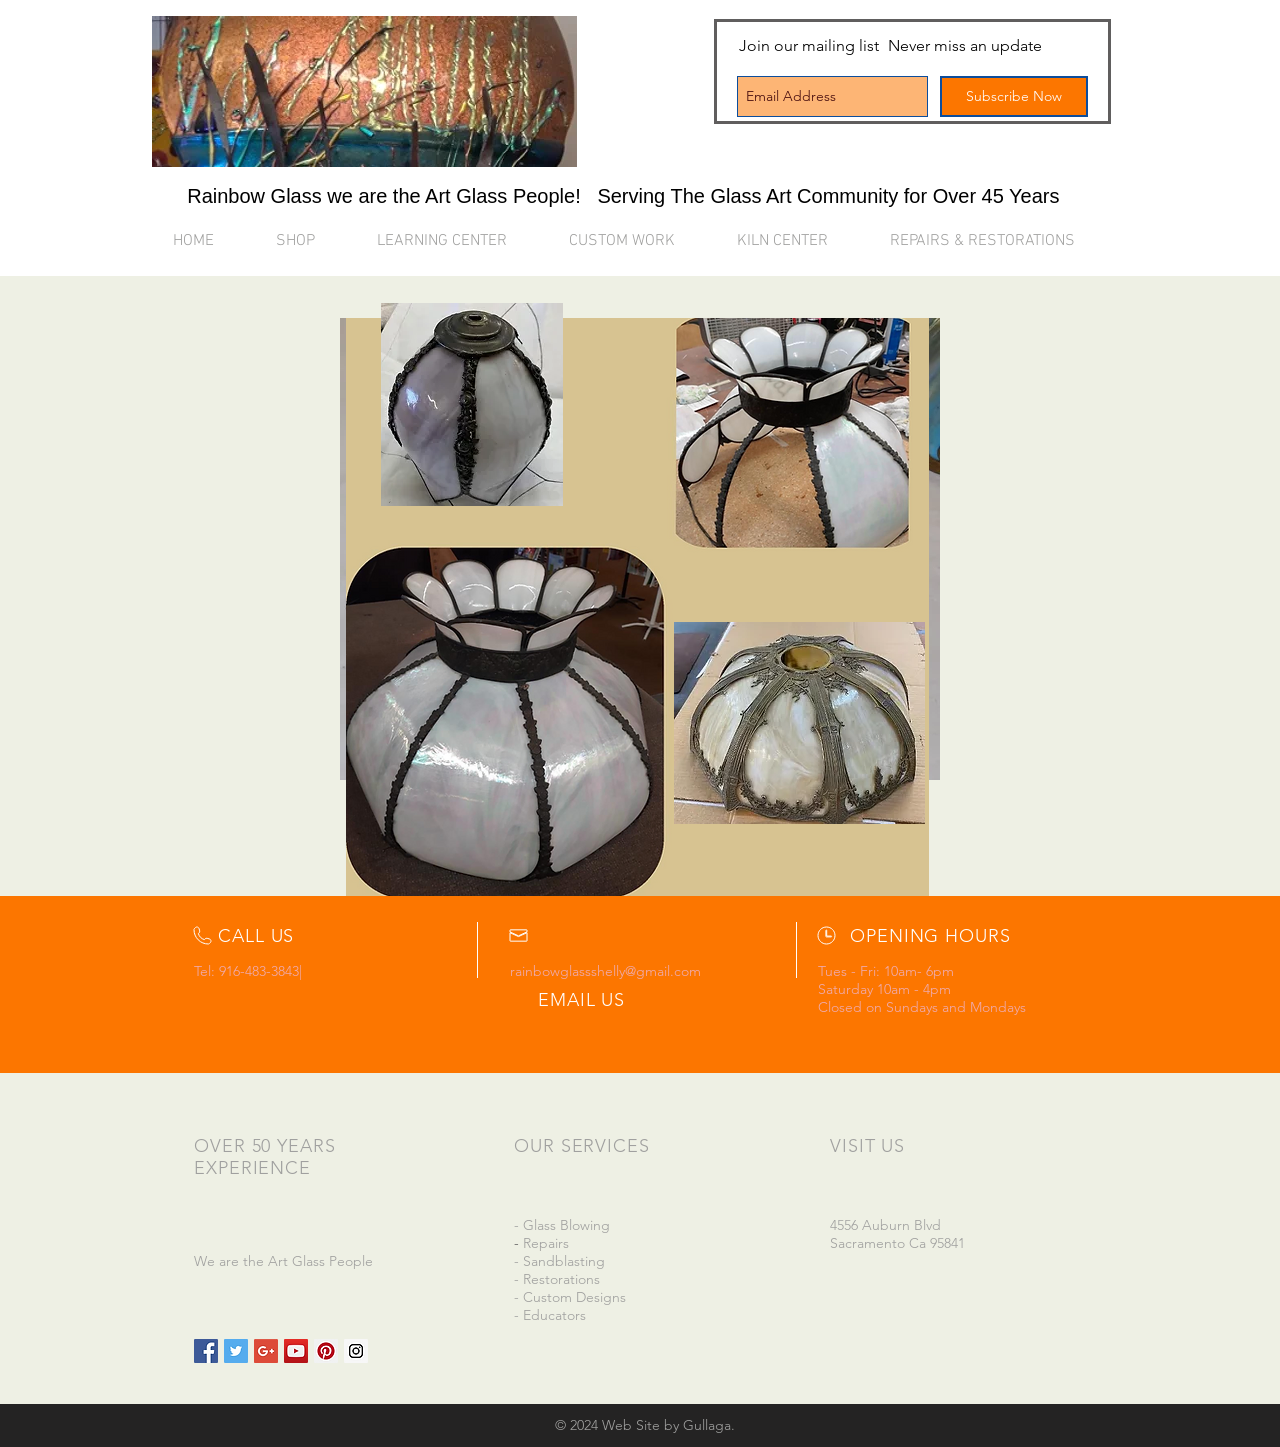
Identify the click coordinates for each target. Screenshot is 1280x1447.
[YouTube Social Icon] (296, 1351)
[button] (458, 241)
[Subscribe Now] (1014, 96)
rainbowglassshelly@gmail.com (605, 971)
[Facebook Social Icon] (206, 1351)
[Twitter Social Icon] (236, 1351)
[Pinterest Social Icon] (326, 1351)
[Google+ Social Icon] (266, 1351)
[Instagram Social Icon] (356, 1351)
